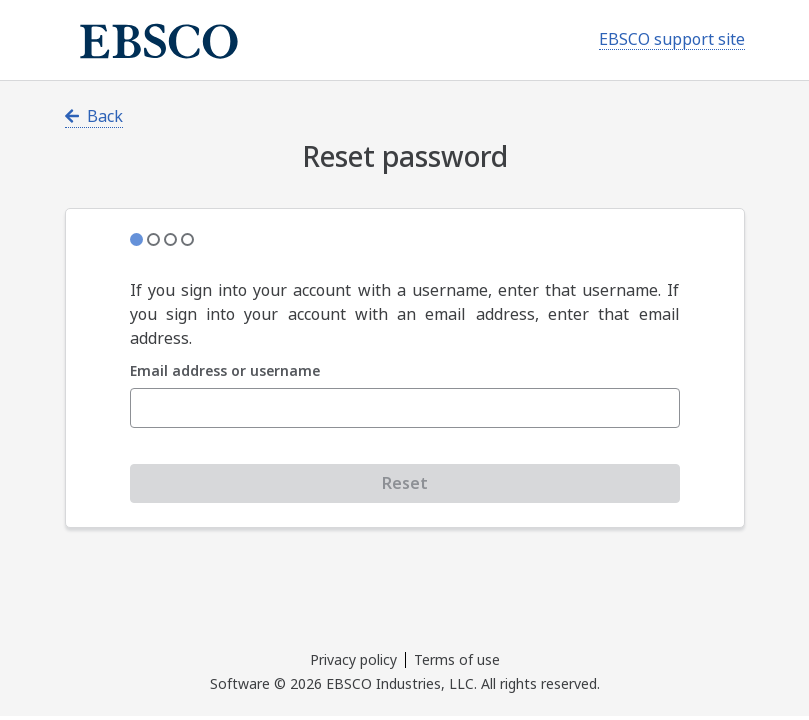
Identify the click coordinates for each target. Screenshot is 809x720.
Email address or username (225, 371)
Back (94, 116)
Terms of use (457, 659)
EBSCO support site (672, 39)
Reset (405, 483)
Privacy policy (353, 659)
